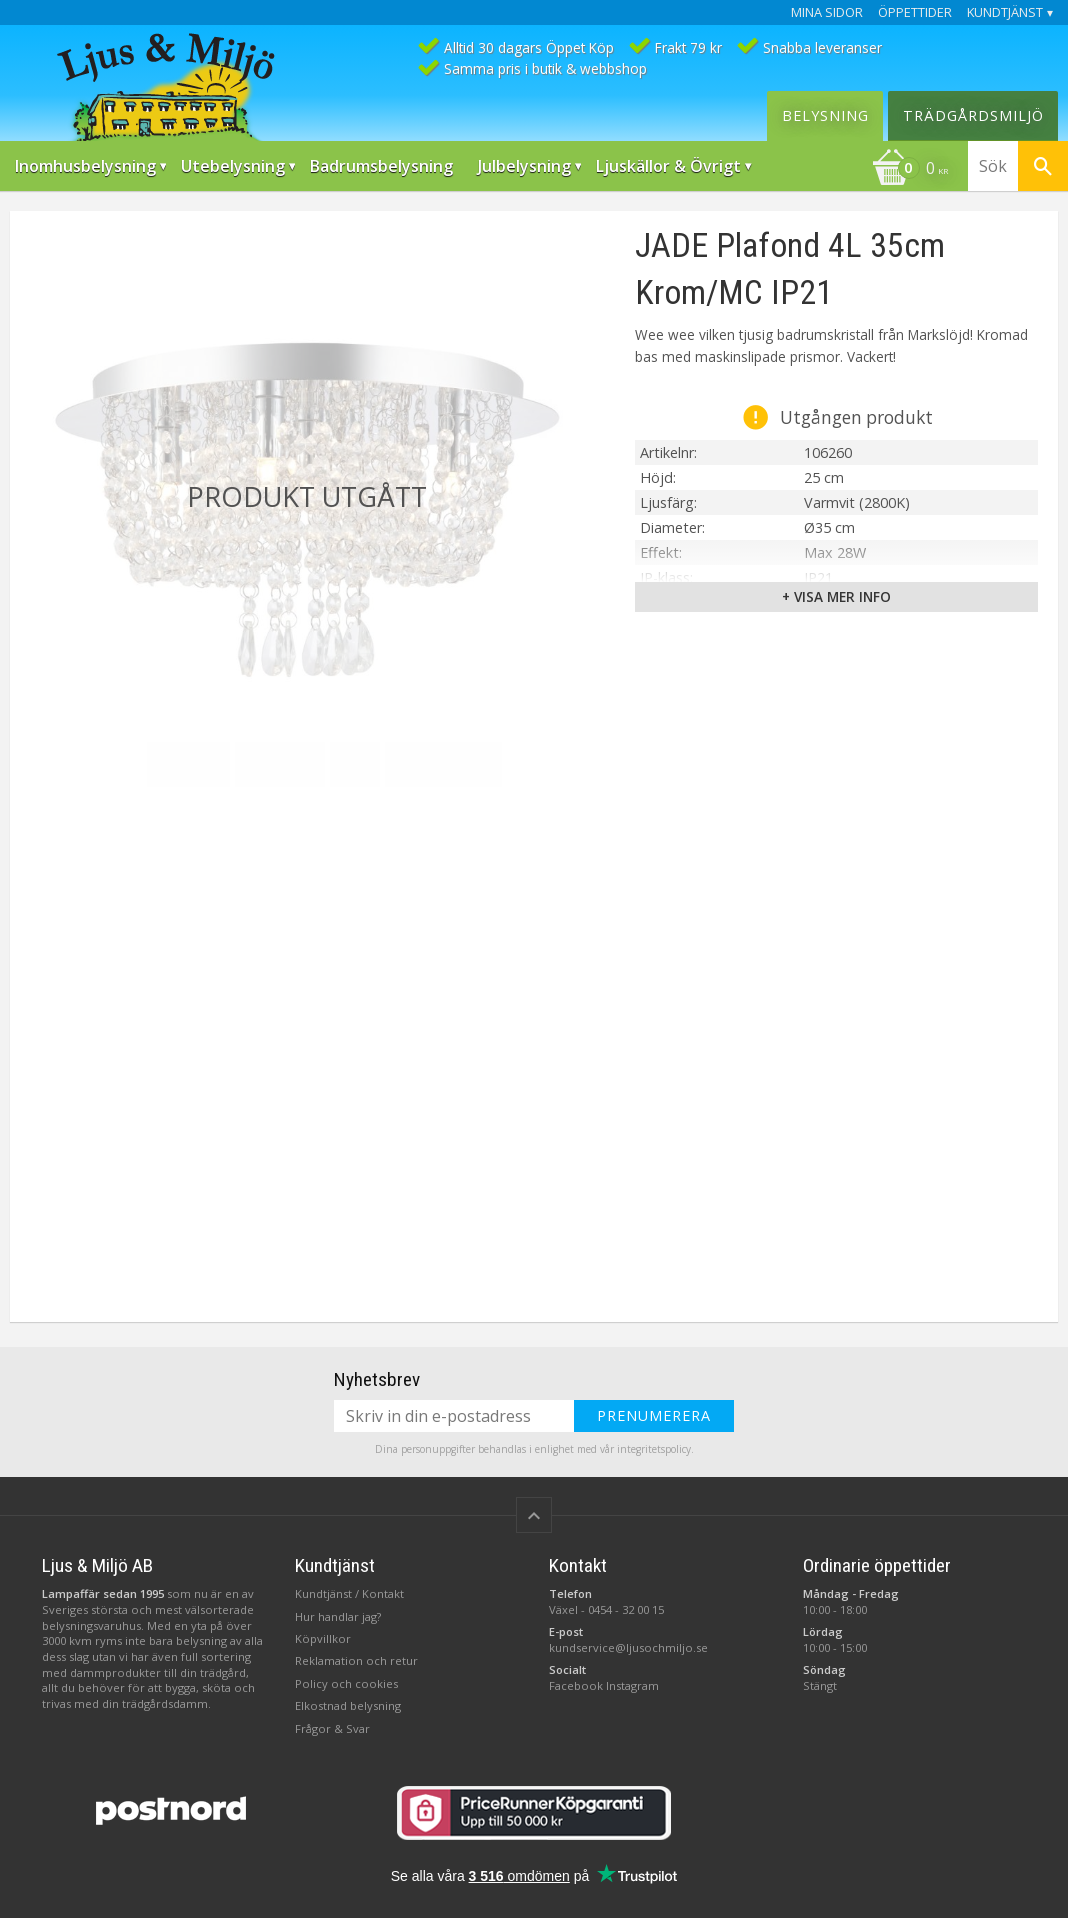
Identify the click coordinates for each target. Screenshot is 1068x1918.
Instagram (632, 1685)
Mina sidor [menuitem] (827, 12)
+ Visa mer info (836, 596)
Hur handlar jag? (338, 1616)
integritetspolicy (654, 1449)
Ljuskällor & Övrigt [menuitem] (668, 166)
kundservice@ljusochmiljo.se (628, 1647)
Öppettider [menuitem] (915, 12)
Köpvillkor (323, 1638)
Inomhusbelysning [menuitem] (85, 166)
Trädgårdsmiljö (973, 115)
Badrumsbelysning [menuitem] (381, 166)
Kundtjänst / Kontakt (349, 1593)
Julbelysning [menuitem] (524, 166)
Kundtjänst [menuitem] (1005, 12)
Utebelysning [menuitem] (233, 166)
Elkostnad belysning (348, 1705)
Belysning (825, 115)
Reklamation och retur (356, 1660)
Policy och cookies (346, 1683)
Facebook (576, 1685)
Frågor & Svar (332, 1728)
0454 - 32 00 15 (626, 1609)
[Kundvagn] (910, 170)
